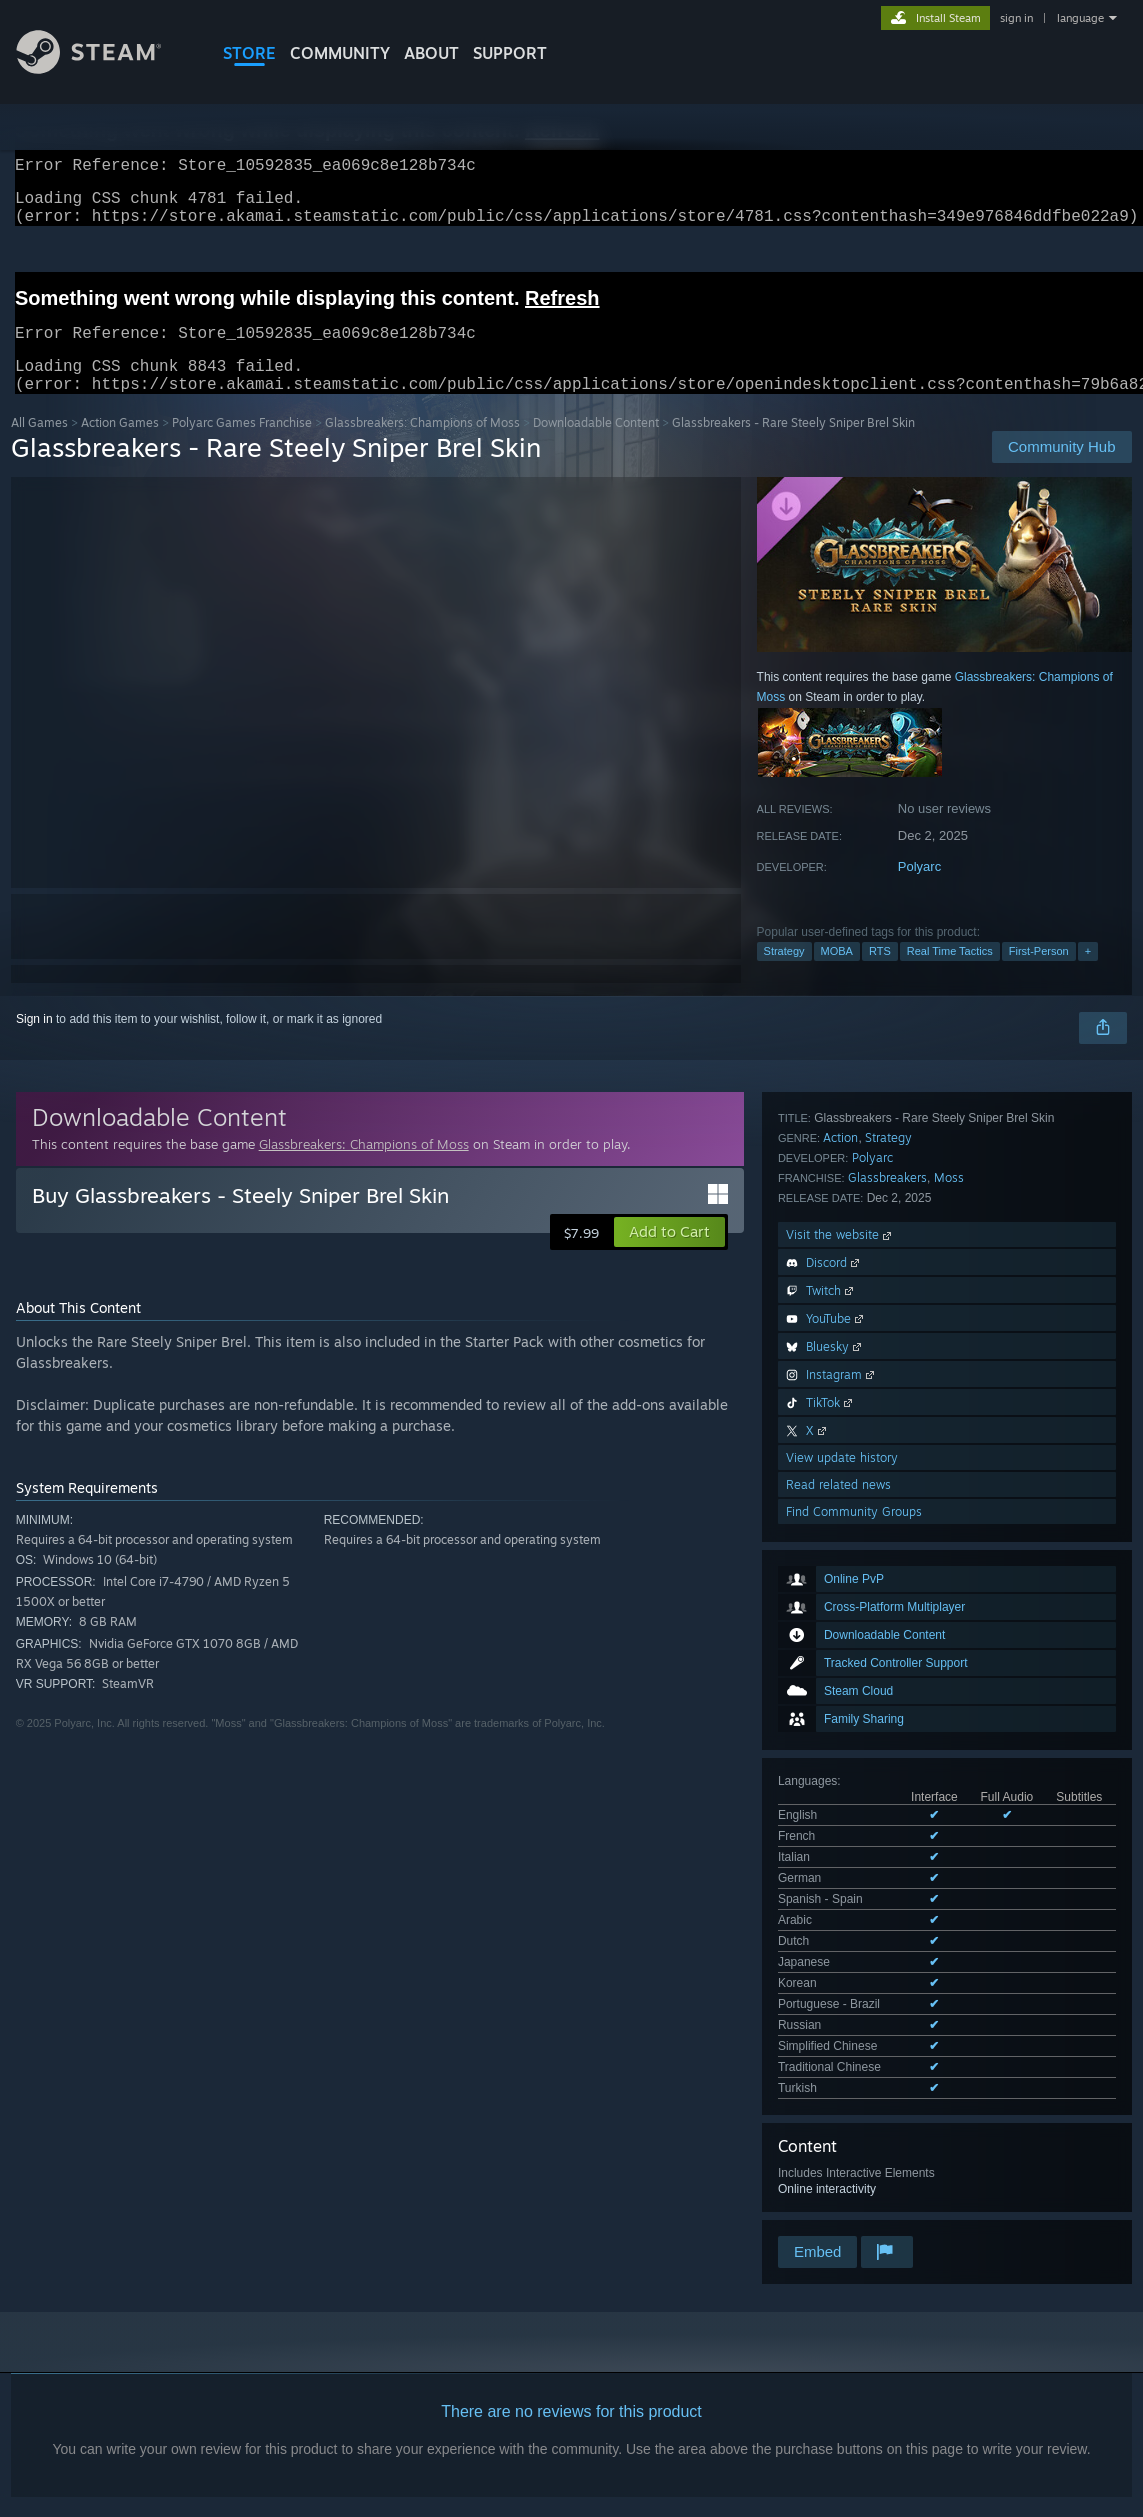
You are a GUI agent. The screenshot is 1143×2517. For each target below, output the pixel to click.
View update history (842, 1981)
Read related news (838, 2008)
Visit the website (840, 1758)
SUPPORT (510, 53)
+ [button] (1088, 975)
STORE (249, 53)
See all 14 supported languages (862, 1488)
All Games (39, 446)
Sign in (34, 1043)
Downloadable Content (596, 446)
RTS (880, 975)
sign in (1016, 18)
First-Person (1039, 975)
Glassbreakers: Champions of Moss (422, 446)
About (431, 53)
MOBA (837, 975)
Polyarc (919, 890)
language (1080, 18)
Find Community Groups (854, 2035)
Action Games (120, 446)
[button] (669, 1256)
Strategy (784, 975)
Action (840, 1661)
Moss (949, 1701)
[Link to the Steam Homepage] (104, 68)
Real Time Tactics (950, 975)
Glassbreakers (887, 1701)
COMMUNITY (340, 53)
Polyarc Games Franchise (242, 446)
